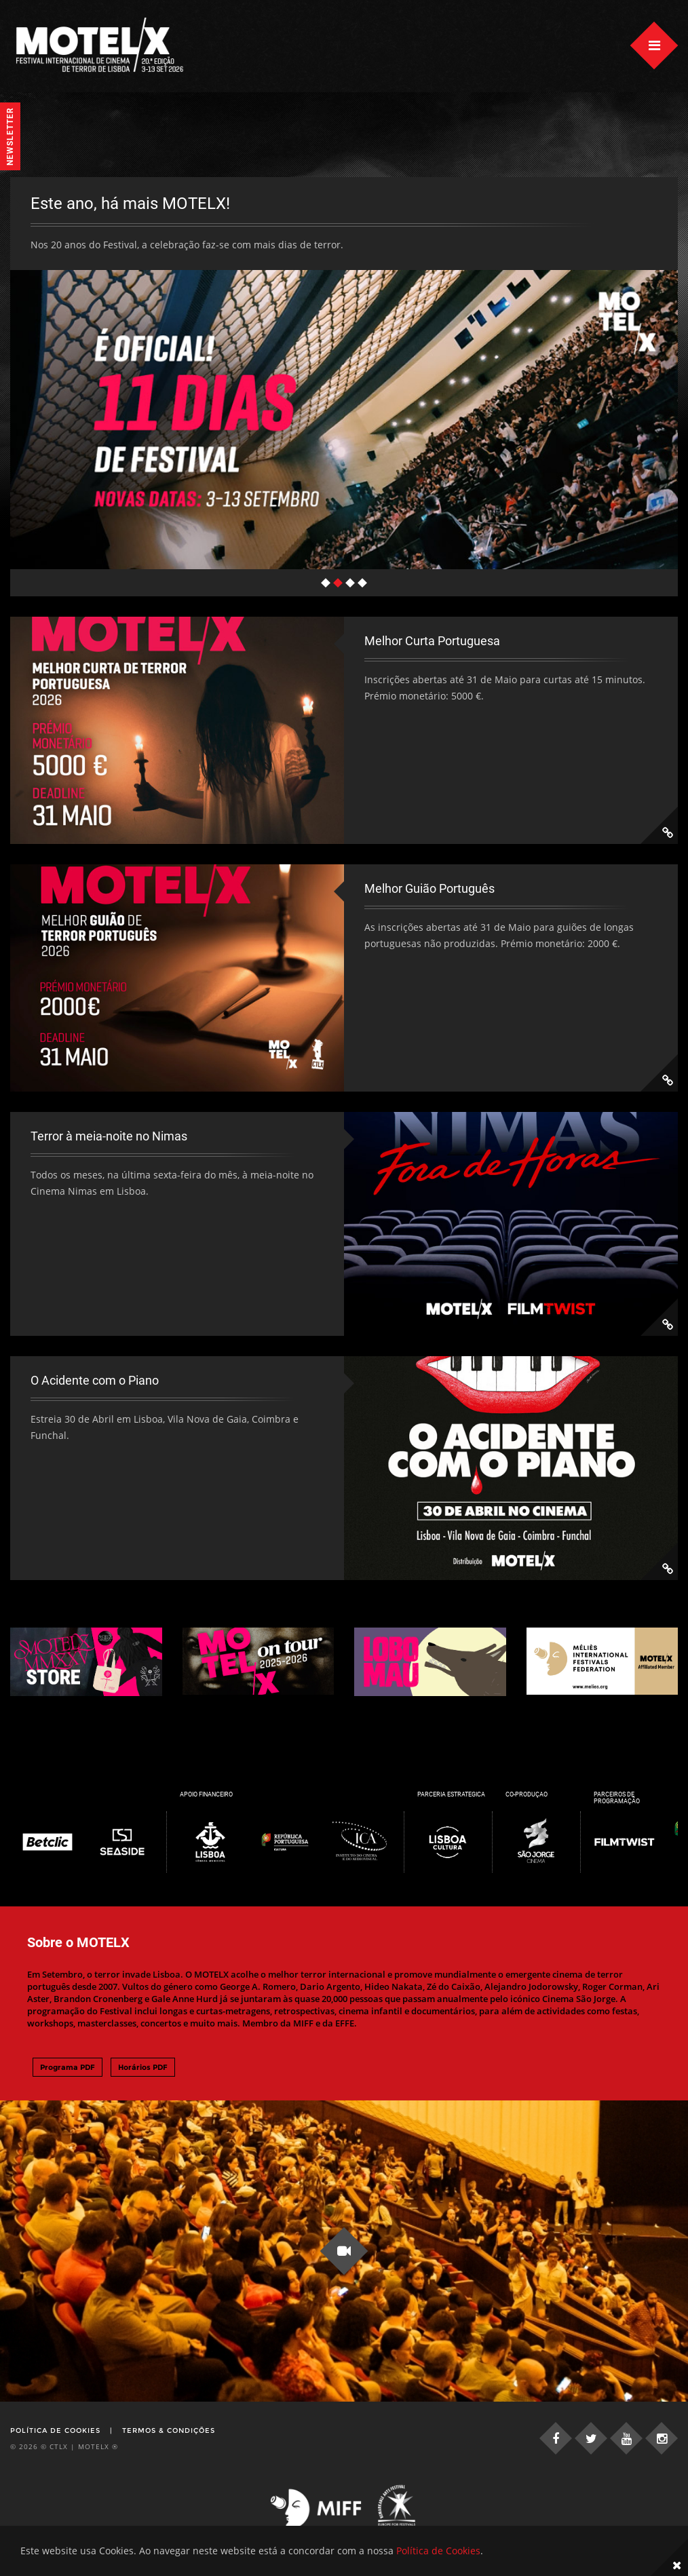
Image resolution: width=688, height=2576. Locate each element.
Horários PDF (143, 2083)
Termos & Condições (168, 2446)
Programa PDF (67, 2083)
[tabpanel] (344, 381)
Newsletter (10, 136)
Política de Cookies (55, 2446)
